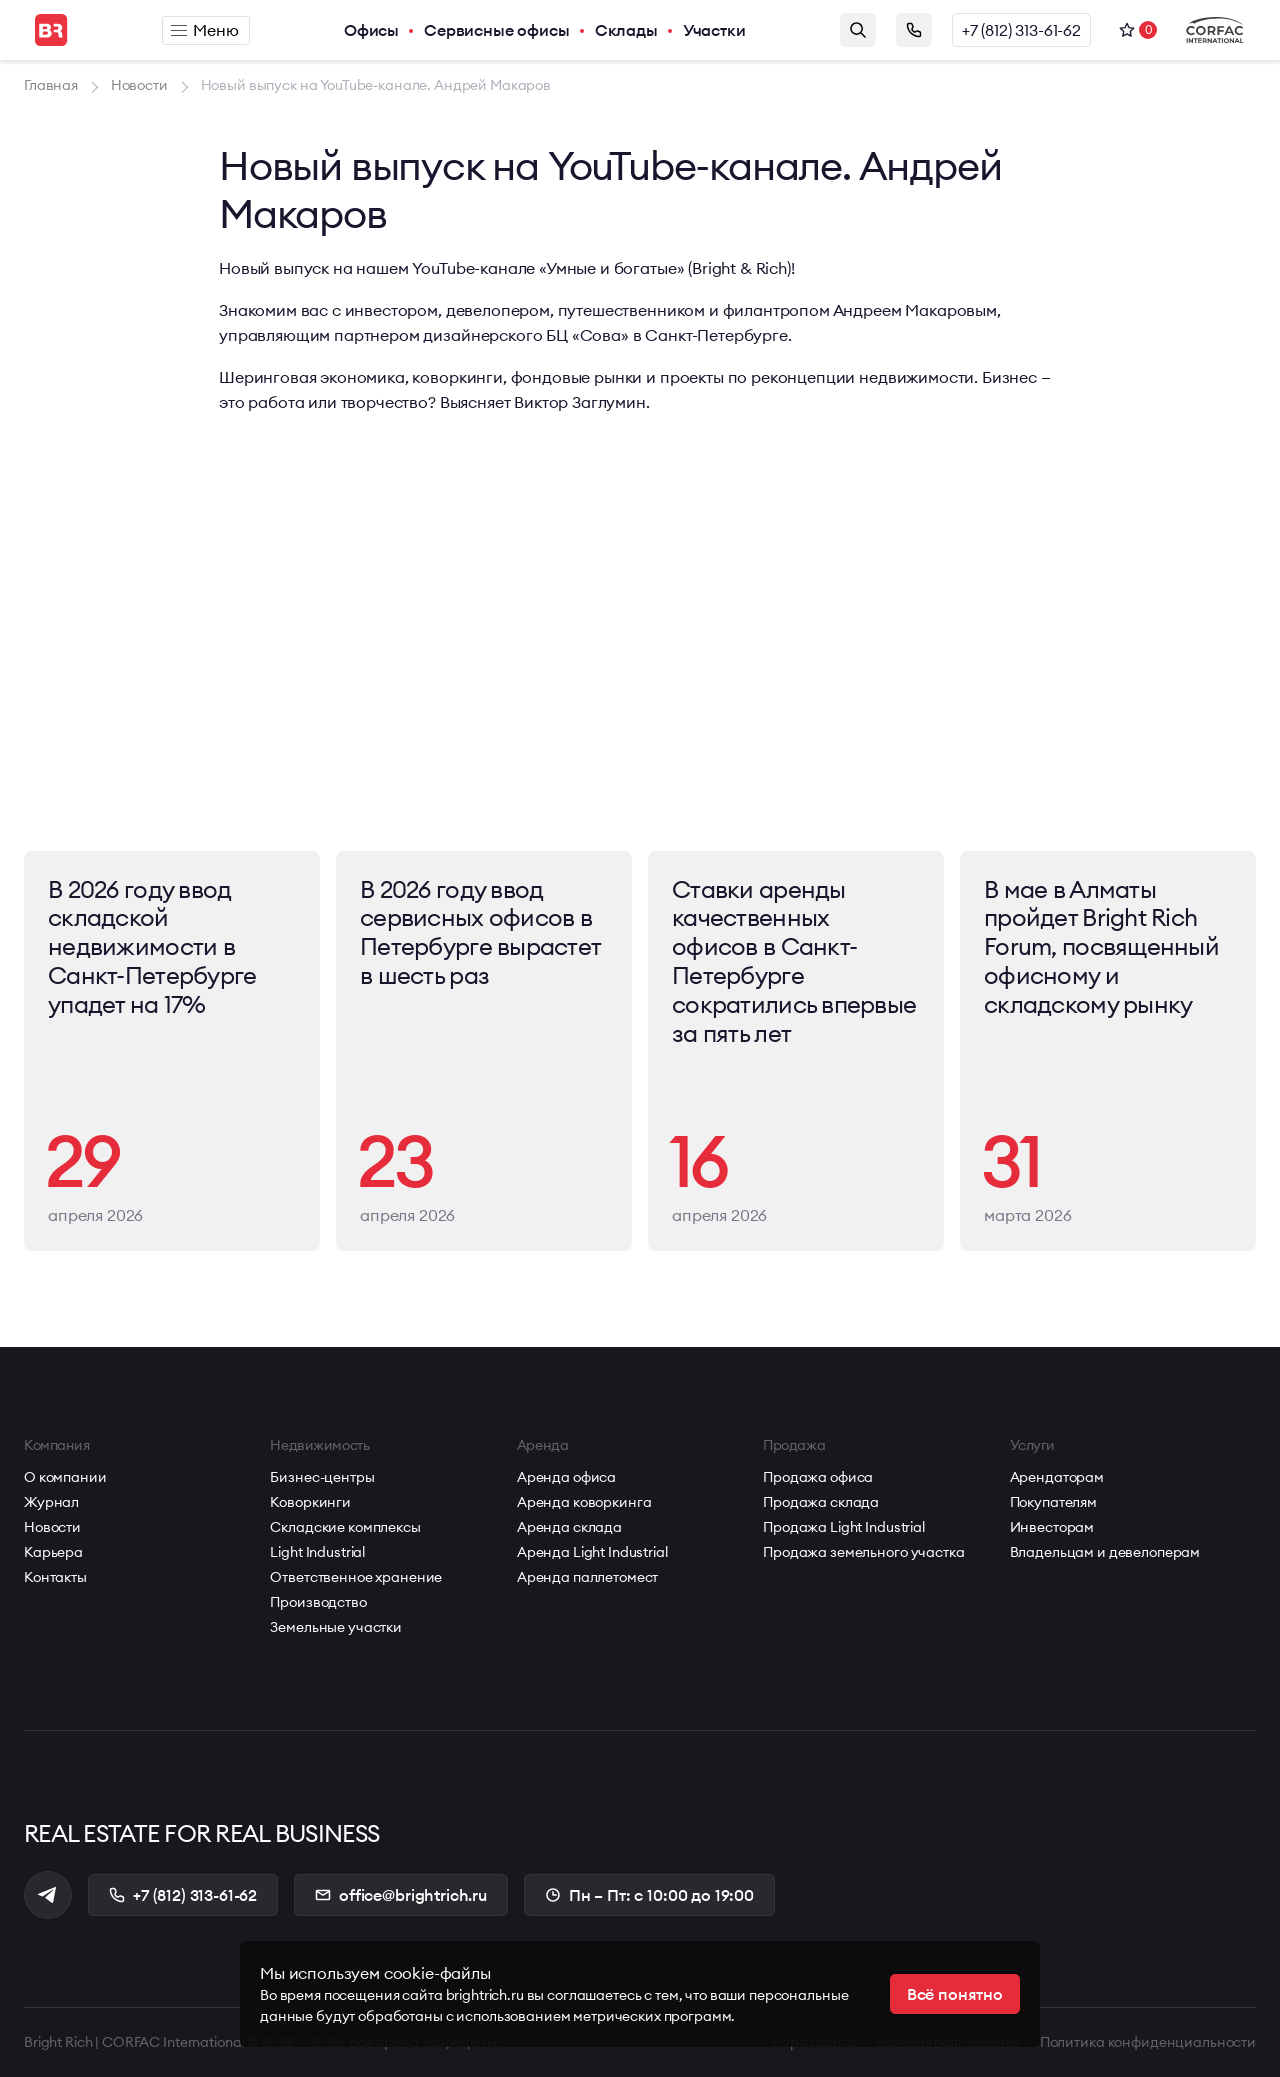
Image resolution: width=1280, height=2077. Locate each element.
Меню (204, 30)
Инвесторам (1052, 1527)
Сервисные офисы (497, 30)
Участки (714, 30)
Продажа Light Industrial (844, 1527)
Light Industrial (317, 1552)
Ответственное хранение (356, 1577)
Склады (626, 30)
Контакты (55, 1577)
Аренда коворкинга (584, 1502)
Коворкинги (310, 1502)
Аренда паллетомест (587, 1577)
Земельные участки (336, 1627)
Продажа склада (821, 1502)
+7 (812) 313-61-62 (1021, 30)
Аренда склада (569, 1527)
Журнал (51, 1502)
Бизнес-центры (322, 1477)
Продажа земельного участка (863, 1552)
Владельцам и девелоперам (1105, 1552)
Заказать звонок (914, 30)
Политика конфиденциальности (1148, 2042)
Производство (318, 1602)
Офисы (371, 30)
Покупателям (1053, 1502)
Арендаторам (1057, 1477)
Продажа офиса (818, 1477)
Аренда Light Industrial (592, 1552)
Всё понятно (955, 1994)
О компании (65, 1477)
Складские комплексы (345, 1527)
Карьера (53, 1552)
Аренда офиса (566, 1477)
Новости (52, 1527)
